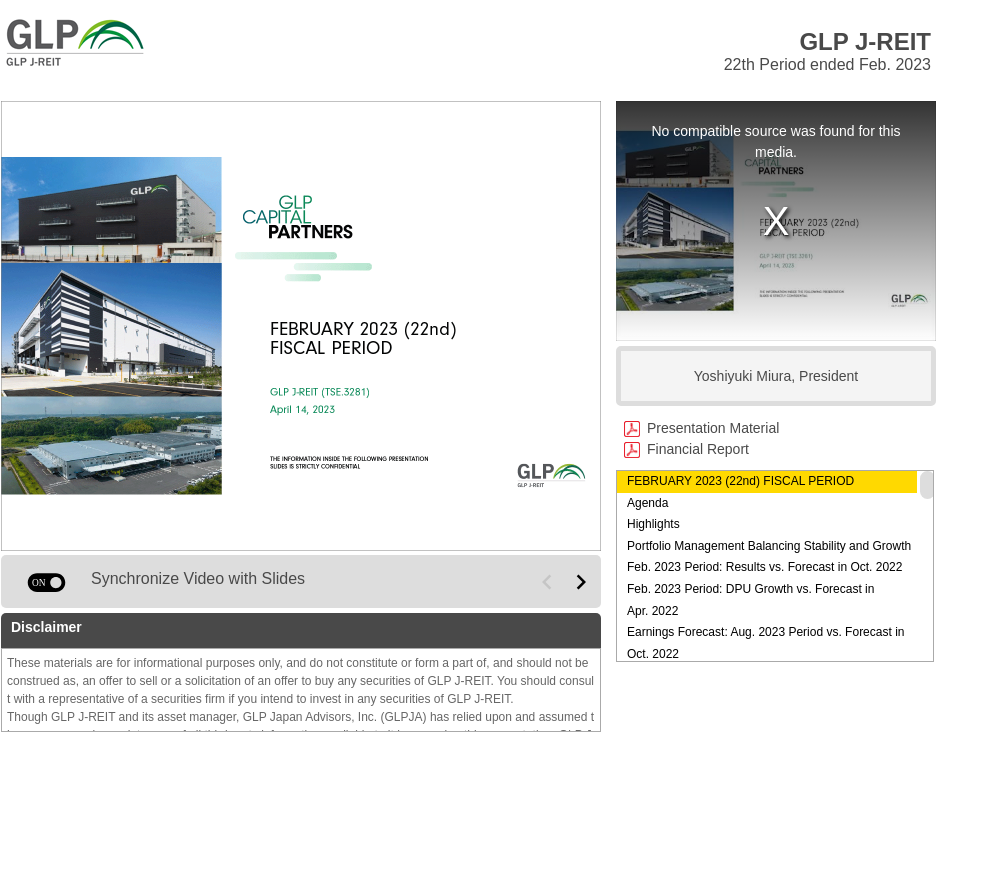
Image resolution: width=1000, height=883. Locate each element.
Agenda (647, 503)
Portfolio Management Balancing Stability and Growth (769, 546)
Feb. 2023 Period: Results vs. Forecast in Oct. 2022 (764, 567)
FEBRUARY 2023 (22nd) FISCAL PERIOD (740, 481)
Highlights (653, 524)
